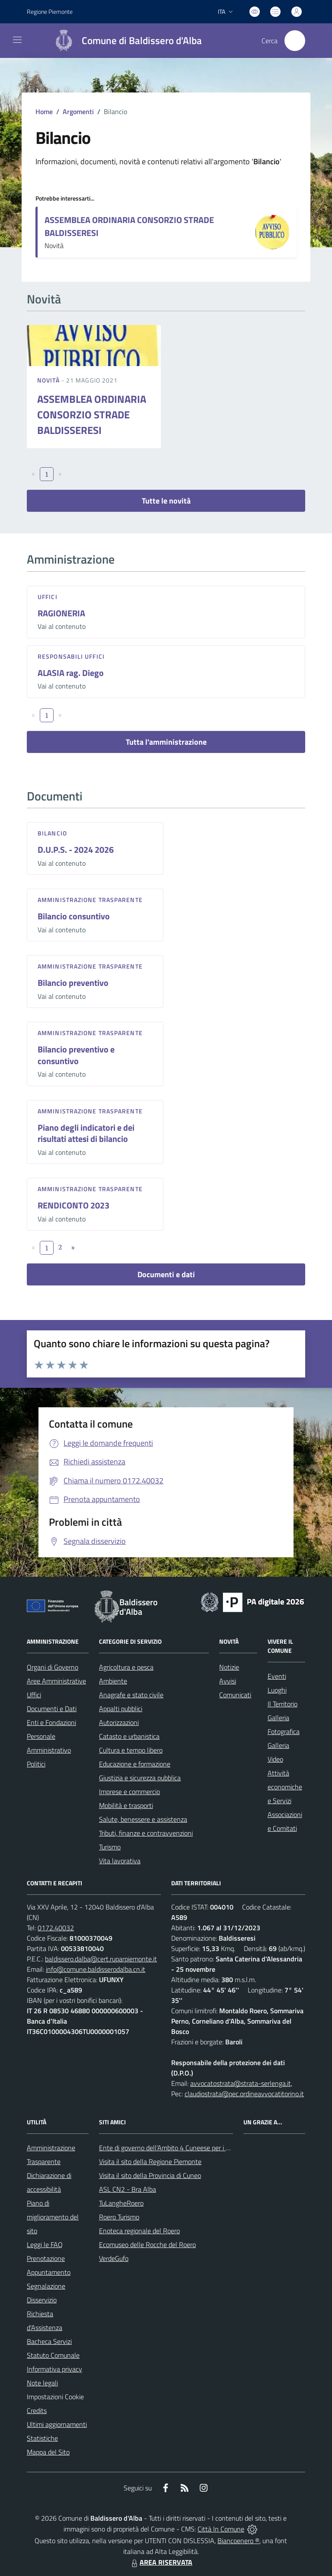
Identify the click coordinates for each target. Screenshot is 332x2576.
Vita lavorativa (119, 1860)
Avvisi (227, 1681)
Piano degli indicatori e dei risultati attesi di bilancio (86, 1133)
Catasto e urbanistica (129, 1736)
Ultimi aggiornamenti (57, 2424)
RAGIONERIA (61, 613)
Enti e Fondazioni (51, 1722)
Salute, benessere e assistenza (143, 1819)
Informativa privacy (54, 2369)
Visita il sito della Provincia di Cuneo (150, 2175)
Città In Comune (221, 2529)
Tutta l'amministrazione (166, 742)
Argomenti (78, 111)
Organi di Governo (52, 1667)
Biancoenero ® (238, 2540)
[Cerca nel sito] (294, 40)
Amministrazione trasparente (90, 899)
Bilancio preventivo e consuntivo (76, 1055)
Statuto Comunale (53, 2355)
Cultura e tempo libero (131, 1750)
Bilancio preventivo (73, 982)
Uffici (47, 596)
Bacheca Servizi (49, 2341)
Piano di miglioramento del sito (53, 2217)
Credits (37, 2410)
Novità (49, 380)
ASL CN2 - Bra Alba (127, 2189)
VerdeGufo (113, 2258)
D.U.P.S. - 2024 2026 (76, 849)
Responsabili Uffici (71, 656)
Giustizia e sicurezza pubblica (140, 1778)
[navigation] (17, 40)
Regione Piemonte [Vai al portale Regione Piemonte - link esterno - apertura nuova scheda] (50, 11)
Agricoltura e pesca (126, 1667)
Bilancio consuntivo (74, 916)
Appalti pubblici (120, 1708)
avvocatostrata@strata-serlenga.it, (241, 2083)
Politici (36, 1764)
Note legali (42, 2383)
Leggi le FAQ (45, 2244)
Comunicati (235, 1695)
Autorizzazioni (119, 1722)
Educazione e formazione (134, 1764)
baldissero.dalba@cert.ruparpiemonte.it (101, 1959)
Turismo (110, 1847)
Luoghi (277, 1690)
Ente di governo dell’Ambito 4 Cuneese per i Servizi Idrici (179, 2147)
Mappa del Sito (48, 2452)
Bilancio (52, 833)
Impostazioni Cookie (55, 2396)
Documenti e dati (166, 1274)
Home (44, 111)
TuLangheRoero (121, 2203)
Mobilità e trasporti (126, 1805)
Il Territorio (282, 1704)
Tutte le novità (166, 501)
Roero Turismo (119, 2217)
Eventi (277, 1676)
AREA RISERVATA (160, 2562)
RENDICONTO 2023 (73, 1205)
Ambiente (113, 1681)
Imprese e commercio (129, 1791)
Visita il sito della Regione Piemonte (150, 2161)
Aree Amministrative (56, 1681)
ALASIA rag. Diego (71, 672)
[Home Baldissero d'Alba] (124, 40)
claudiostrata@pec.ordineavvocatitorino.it (244, 2093)
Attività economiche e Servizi (285, 1787)
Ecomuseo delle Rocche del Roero (147, 2244)
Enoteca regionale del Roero (139, 2230)
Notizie (229, 1667)
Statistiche (42, 2438)
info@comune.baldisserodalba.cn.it (95, 1969)
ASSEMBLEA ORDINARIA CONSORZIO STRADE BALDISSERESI (129, 226)
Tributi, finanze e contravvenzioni (146, 1833)
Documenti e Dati (52, 1708)
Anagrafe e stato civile (131, 1695)
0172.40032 (56, 1927)
